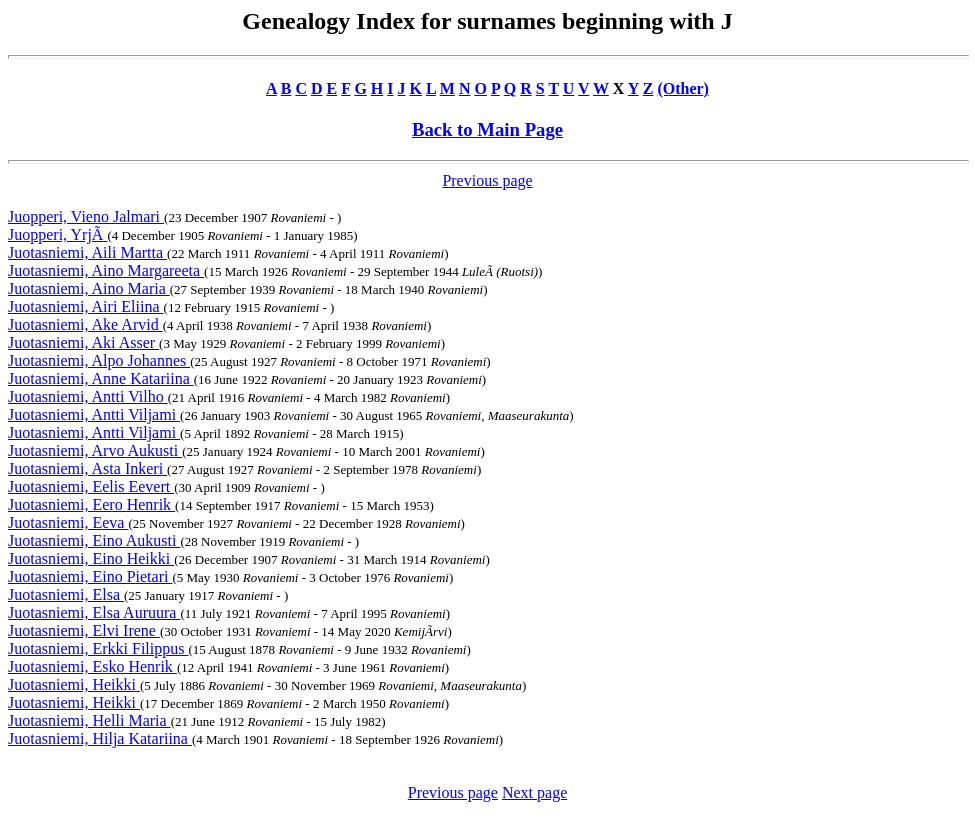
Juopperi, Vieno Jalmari (86, 216)
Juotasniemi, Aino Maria (89, 288)
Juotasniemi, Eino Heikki (91, 558)
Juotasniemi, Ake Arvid (85, 324)
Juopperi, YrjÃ (57, 234)
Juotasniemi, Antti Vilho (88, 396)
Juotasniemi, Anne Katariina (101, 378)
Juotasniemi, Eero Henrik (91, 504)
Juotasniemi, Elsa (66, 594)
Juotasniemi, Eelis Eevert (91, 486)
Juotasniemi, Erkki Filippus (98, 648)
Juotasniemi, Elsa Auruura (94, 612)
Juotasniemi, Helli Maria (89, 720)
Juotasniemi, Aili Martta (87, 252)
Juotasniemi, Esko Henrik (92, 666)
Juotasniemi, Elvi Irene (84, 630)
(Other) (683, 88)
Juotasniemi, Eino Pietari (90, 576)
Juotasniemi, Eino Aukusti (94, 540)
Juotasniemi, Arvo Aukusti (95, 450)
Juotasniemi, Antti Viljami (94, 414)
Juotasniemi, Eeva (68, 522)
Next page (534, 792)
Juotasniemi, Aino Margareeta (106, 270)
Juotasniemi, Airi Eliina (86, 306)
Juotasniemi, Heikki (74, 684)
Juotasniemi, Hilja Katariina (100, 738)
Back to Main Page (487, 129)
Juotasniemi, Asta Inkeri (87, 468)
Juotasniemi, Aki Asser (83, 342)
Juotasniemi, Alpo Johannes (99, 360)
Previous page (487, 180)
